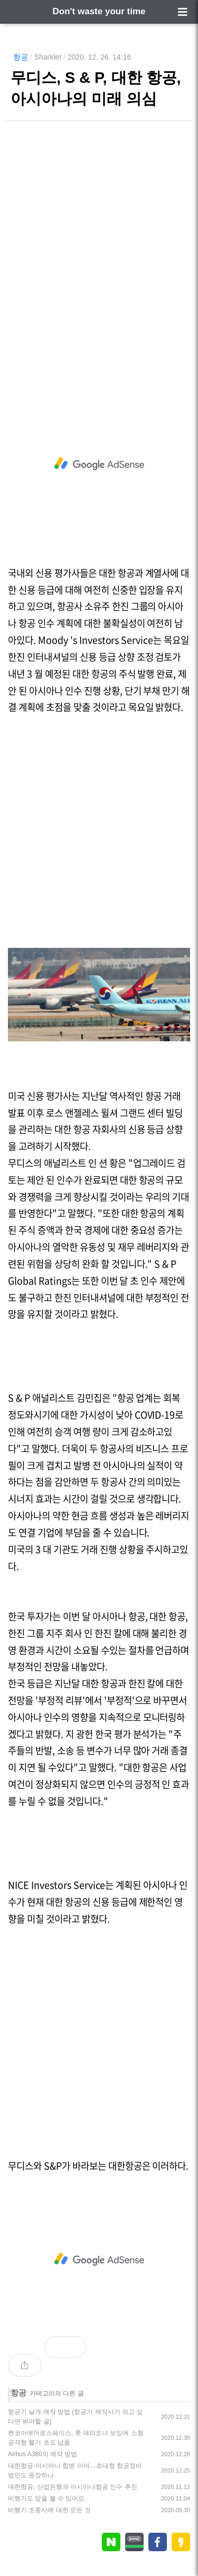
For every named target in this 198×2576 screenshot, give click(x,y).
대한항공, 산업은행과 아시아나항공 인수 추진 (72, 2487)
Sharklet (47, 57)
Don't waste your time (99, 11)
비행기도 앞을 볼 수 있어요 (46, 2498)
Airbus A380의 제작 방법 (42, 2454)
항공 (20, 57)
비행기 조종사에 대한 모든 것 (49, 2510)
